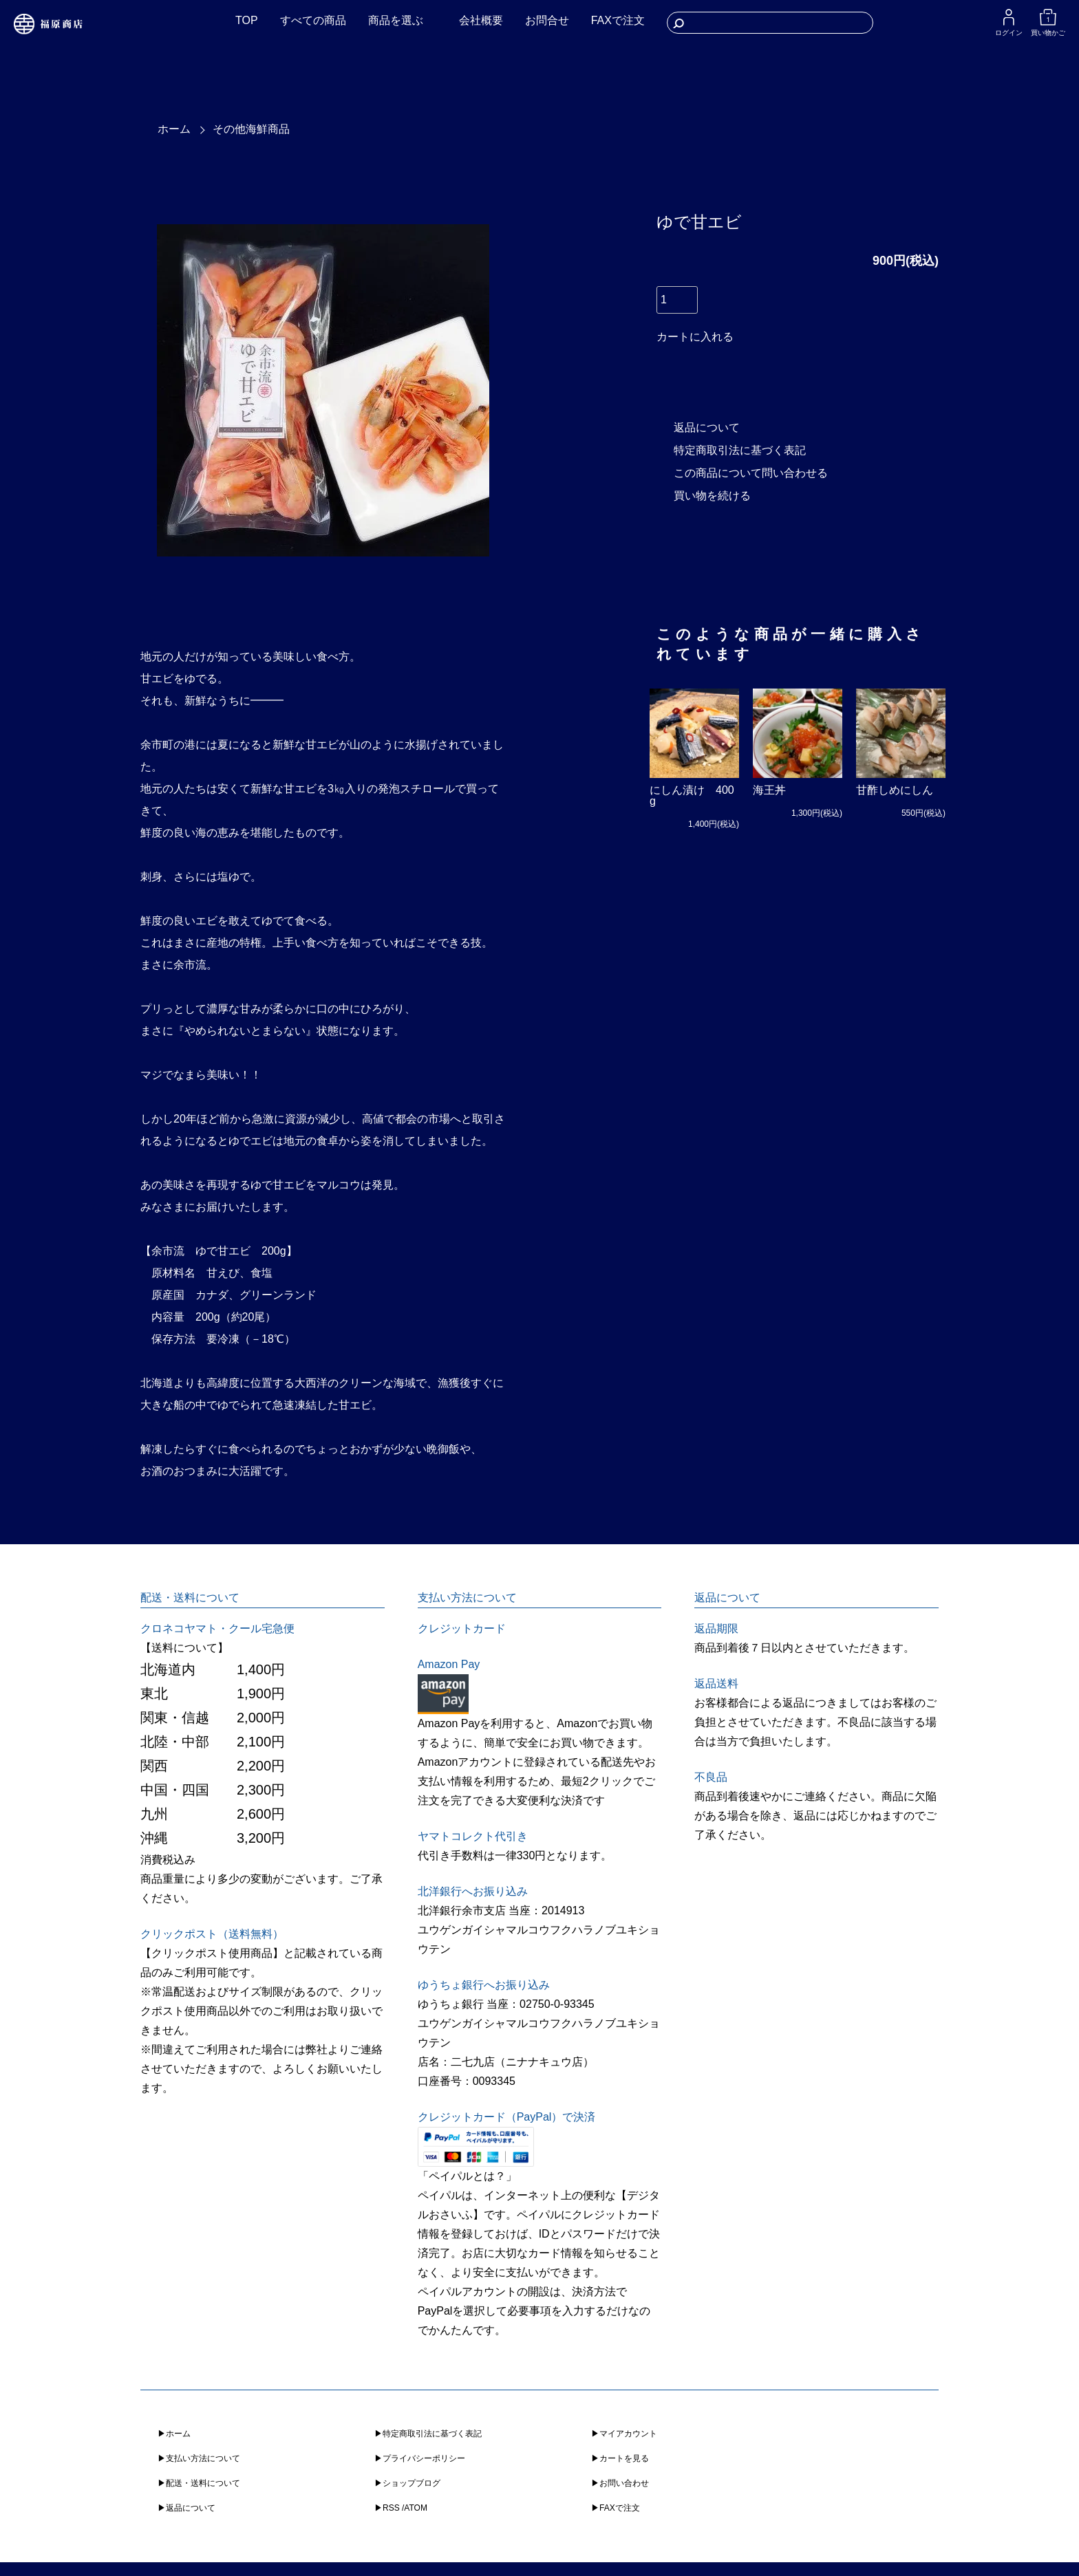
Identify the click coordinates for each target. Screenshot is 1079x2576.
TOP (246, 20)
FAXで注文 (618, 20)
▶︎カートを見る (620, 2458)
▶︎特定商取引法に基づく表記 (428, 2433)
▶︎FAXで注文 (615, 2508)
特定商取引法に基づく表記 (740, 450)
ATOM (415, 2508)
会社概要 (481, 20)
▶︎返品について (186, 2508)
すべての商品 (313, 20)
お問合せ (547, 20)
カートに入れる (695, 337)
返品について (707, 427)
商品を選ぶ (395, 20)
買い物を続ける (712, 495)
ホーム (174, 129)
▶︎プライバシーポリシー (419, 2458)
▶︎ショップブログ (407, 2483)
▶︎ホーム (174, 2433)
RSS (391, 2508)
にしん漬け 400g (692, 795)
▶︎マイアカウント (624, 2433)
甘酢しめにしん (894, 790)
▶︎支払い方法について (199, 2458)
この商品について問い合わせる (751, 473)
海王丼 (769, 790)
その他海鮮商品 (251, 129)
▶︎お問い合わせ (620, 2483)
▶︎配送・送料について (199, 2483)
